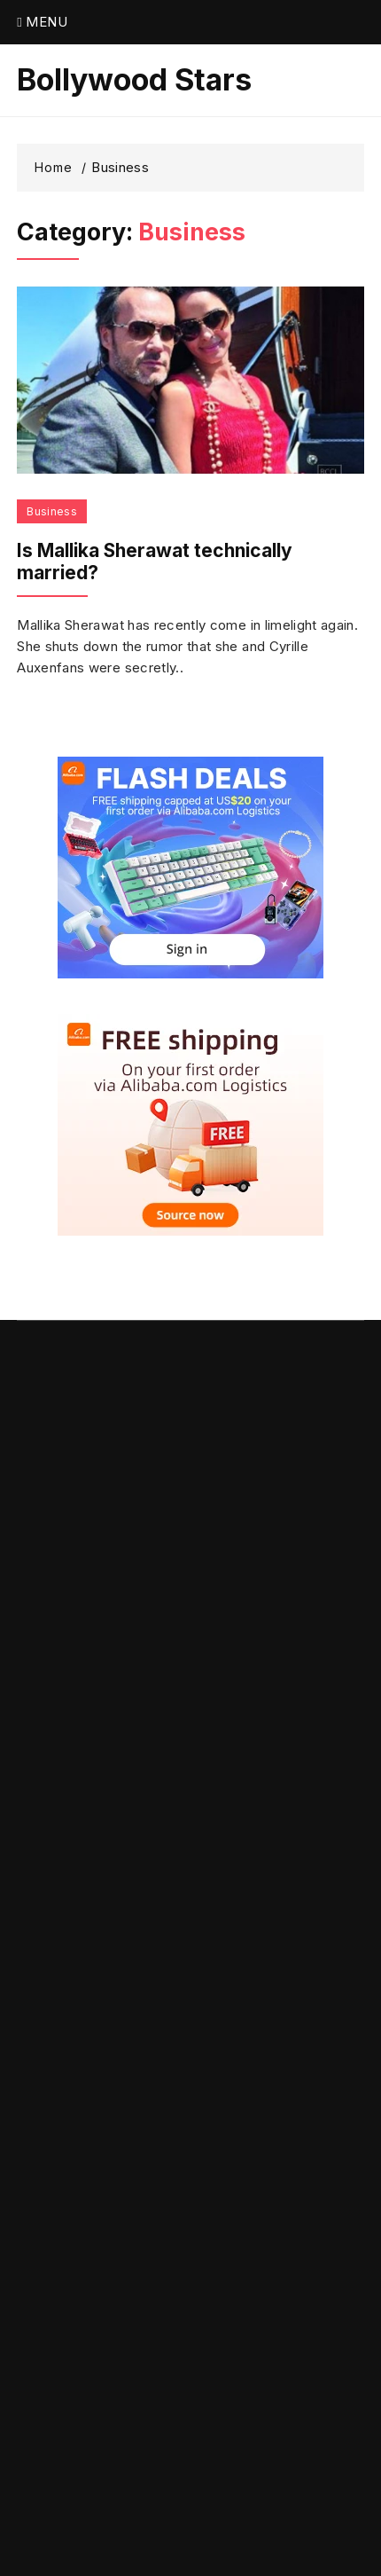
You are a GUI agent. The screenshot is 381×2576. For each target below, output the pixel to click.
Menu (42, 21)
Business (52, 511)
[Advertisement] (190, 1926)
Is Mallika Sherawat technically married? (154, 561)
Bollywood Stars (134, 80)
